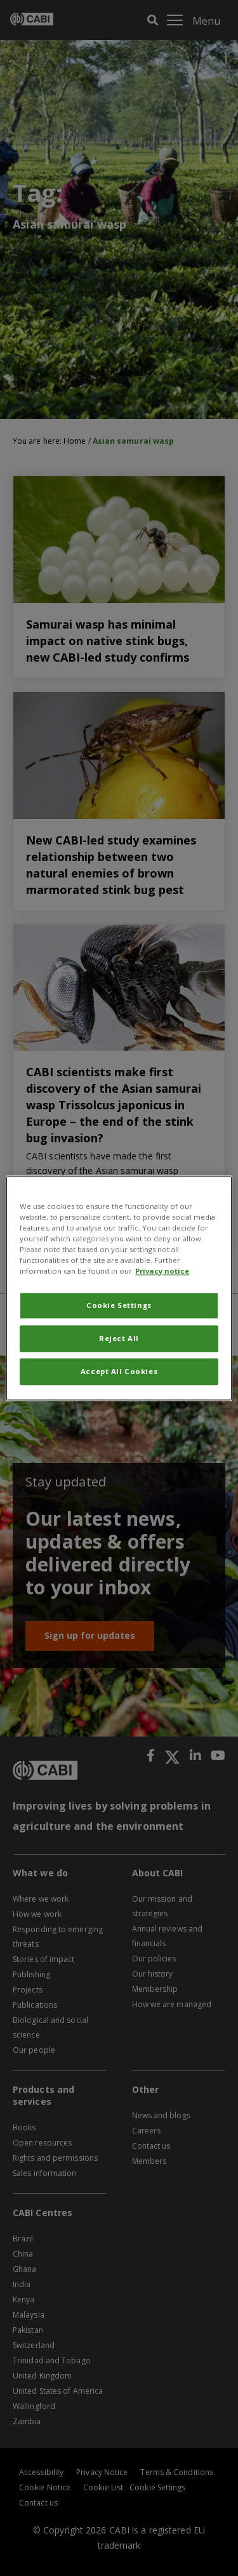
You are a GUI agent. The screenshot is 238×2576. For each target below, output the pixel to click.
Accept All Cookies (119, 1371)
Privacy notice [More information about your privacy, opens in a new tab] (162, 1271)
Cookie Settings (119, 1305)
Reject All (119, 1338)
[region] (119, 1288)
